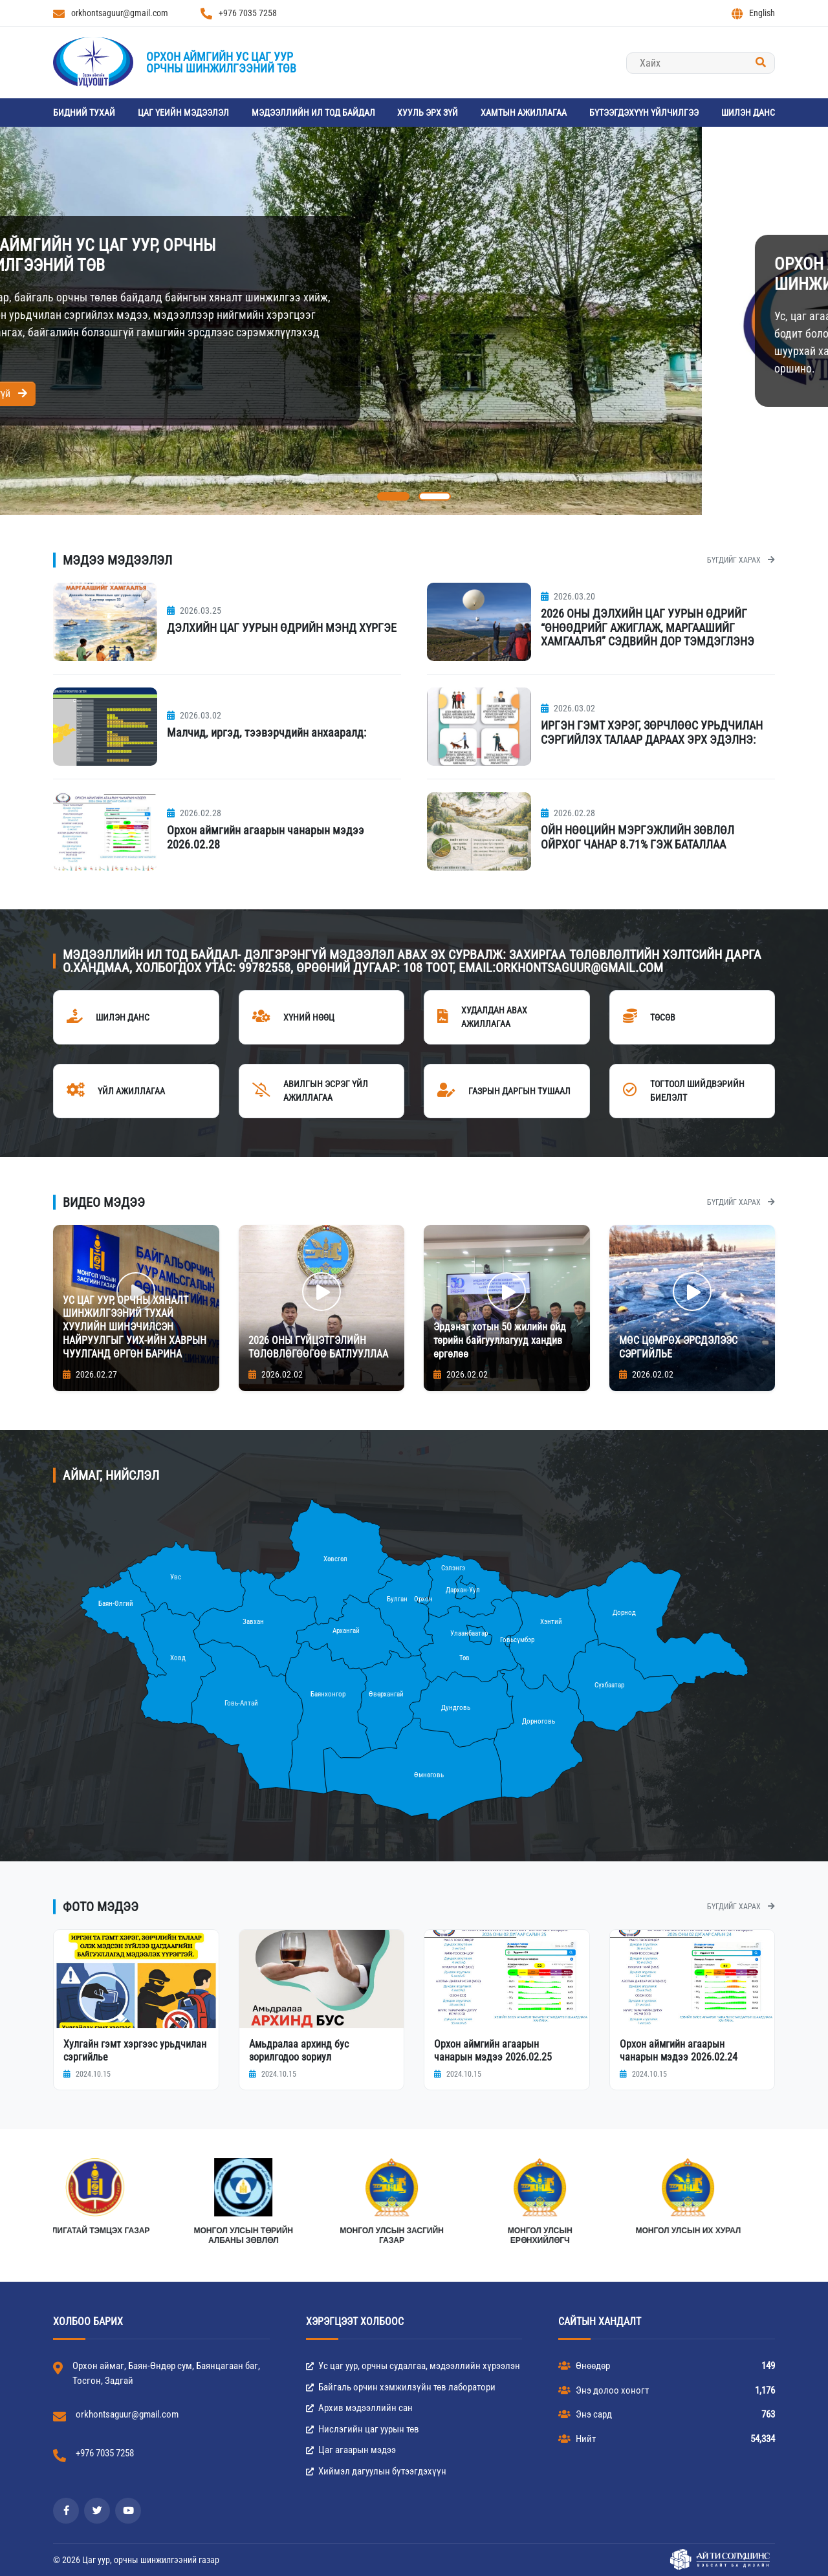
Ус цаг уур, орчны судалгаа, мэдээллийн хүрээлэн (413, 2366)
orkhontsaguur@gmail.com (110, 13)
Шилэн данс (748, 112)
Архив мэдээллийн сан (359, 2408)
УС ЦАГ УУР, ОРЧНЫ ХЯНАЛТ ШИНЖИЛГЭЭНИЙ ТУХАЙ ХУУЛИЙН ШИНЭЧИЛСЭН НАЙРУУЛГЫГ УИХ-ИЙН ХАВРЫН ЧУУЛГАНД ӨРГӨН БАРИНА (134, 1327)
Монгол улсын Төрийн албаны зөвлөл (623, 2236)
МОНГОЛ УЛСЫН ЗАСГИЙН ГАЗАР (771, 2236)
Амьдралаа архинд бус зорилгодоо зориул (299, 2050)
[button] (393, 496)
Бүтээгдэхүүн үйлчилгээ (644, 112)
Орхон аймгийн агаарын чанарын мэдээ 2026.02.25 (493, 2050)
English (753, 13)
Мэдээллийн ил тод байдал (313, 112)
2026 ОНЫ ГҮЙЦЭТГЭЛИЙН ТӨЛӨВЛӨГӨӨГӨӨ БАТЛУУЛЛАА (318, 1347)
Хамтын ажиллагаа (524, 112)
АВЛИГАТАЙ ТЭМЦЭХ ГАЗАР (474, 2230)
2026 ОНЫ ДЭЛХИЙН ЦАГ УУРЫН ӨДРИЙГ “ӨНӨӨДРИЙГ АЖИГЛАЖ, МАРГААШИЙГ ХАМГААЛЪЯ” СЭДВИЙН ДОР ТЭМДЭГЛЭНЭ (647, 627)
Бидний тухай (84, 112)
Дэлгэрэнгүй (700, 393)
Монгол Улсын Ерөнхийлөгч (178, 2236)
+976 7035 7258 (239, 13)
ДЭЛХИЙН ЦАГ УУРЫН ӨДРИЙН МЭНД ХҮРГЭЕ (282, 627)
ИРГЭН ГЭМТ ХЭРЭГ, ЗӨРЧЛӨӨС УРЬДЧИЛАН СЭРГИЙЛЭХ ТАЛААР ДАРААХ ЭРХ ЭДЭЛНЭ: (652, 732)
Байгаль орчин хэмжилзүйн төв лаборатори (401, 2387)
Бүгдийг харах (741, 560)
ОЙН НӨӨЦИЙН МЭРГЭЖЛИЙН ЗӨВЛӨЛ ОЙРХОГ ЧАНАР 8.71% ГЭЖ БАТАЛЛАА (637, 837)
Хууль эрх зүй (427, 112)
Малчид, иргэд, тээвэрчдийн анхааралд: (266, 732)
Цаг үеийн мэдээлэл (183, 112)
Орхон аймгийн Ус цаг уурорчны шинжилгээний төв (221, 62)
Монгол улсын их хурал (326, 2230)
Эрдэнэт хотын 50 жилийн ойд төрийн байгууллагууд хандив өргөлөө (499, 1340)
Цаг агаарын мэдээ (351, 2450)
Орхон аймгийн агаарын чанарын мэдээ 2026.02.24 (678, 2050)
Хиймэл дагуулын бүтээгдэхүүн (376, 2471)
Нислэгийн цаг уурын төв (362, 2429)
